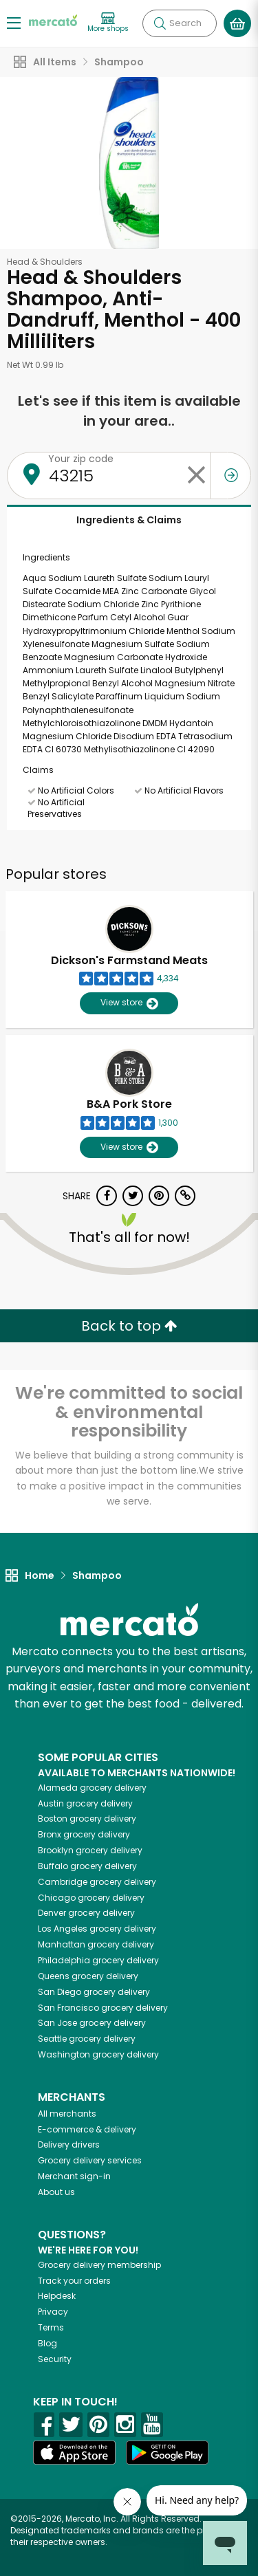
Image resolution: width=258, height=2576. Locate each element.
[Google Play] (167, 2453)
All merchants (67, 2113)
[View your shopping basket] (237, 23)
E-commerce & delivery (87, 2129)
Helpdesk (57, 2296)
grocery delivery (92, 1787)
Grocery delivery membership (99, 2265)
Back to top (129, 1325)
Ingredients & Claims (129, 520)
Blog (47, 2343)
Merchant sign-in (74, 2176)
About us (56, 2192)
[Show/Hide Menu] (14, 22)
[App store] (74, 2453)
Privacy (53, 2311)
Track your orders (74, 2280)
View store (129, 1002)
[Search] (179, 23)
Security (55, 2359)
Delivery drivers (69, 2144)
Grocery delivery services (90, 2160)
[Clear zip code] (196, 475)
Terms (51, 2327)
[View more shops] (108, 23)
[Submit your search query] (159, 23)
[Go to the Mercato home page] (53, 20)
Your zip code (81, 459)
